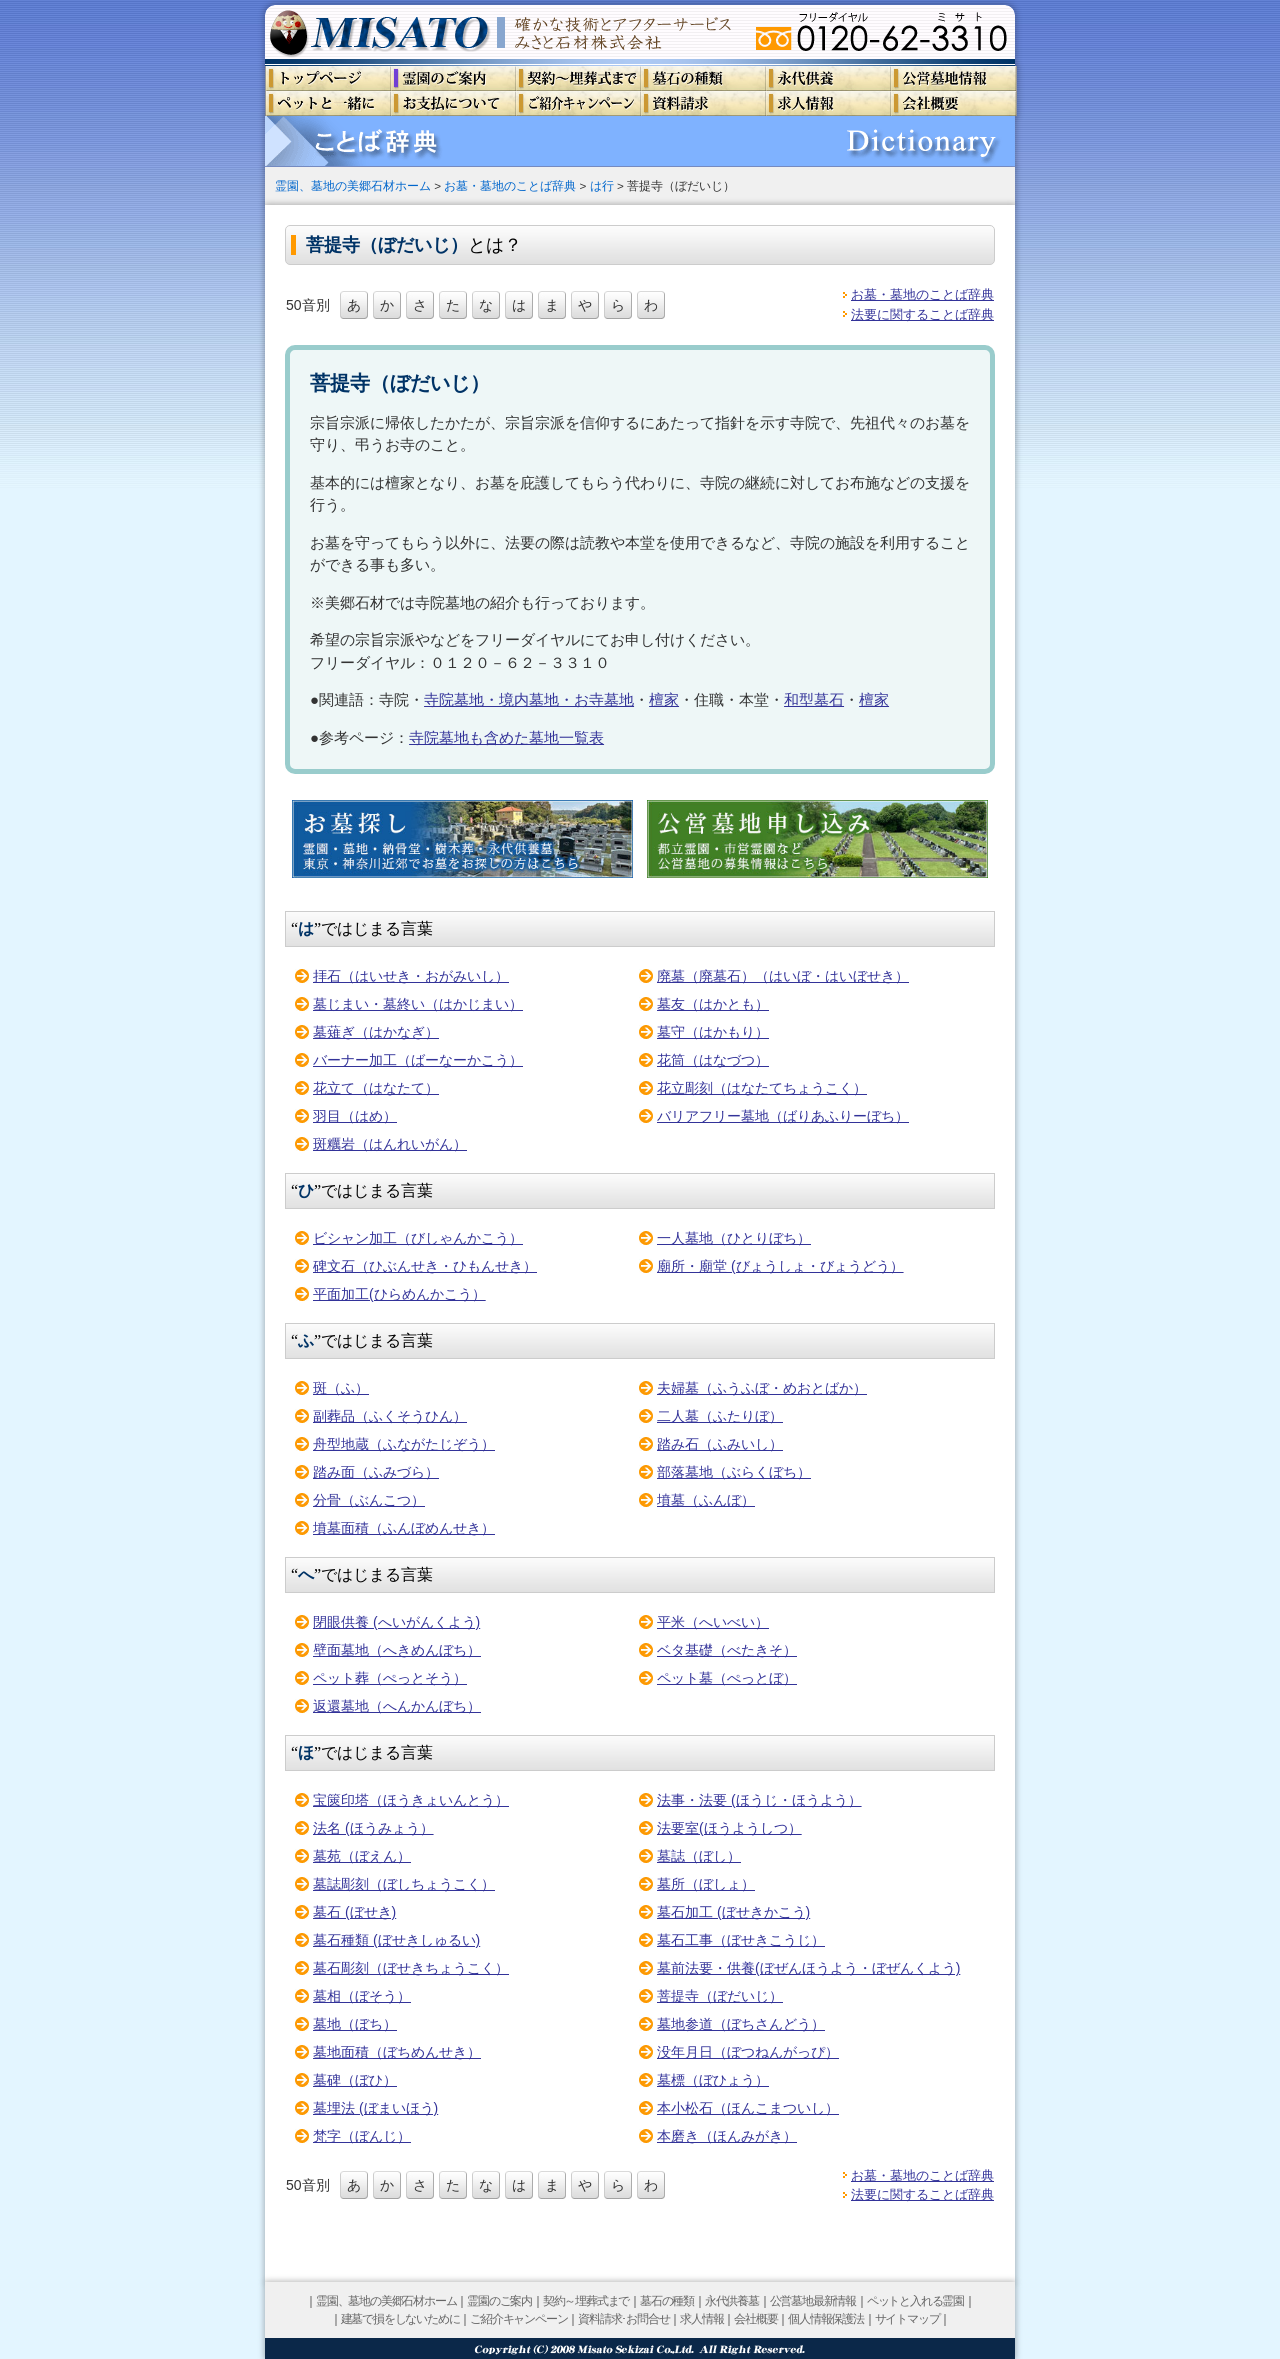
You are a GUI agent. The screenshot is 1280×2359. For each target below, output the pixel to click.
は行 (602, 185)
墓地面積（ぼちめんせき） (397, 2052)
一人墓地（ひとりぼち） (734, 1238)
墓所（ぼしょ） (706, 1884)
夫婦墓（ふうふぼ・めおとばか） (762, 1388)
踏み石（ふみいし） (720, 1444)
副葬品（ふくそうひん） (390, 1416)
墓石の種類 (667, 2301)
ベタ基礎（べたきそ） (727, 1650)
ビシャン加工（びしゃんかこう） (418, 1238)
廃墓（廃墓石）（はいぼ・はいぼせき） (783, 976)
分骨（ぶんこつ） (369, 1500)
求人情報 (701, 2319)
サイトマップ (907, 2319)
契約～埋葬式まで (586, 2301)
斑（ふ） (341, 1388)
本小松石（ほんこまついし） (748, 2108)
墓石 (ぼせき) (354, 1912)
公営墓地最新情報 (813, 2301)
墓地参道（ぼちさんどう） (741, 2024)
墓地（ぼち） (355, 2024)
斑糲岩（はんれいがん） (390, 1144)
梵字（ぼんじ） (362, 2136)
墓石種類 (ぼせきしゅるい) (396, 1940)
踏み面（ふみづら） (376, 1472)
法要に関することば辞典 (922, 314)
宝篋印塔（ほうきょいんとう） (411, 1800)
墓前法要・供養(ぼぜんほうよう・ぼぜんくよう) (808, 1968)
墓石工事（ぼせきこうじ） (741, 1940)
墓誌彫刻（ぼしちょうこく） (404, 1884)
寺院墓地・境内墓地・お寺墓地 (529, 699)
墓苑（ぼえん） (362, 1856)
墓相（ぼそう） (362, 1996)
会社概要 (755, 2319)
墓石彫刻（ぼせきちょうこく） (411, 1968)
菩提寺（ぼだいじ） (720, 1996)
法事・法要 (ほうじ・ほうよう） (759, 1800)
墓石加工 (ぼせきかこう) (733, 1912)
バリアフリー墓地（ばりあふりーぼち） (783, 1116)
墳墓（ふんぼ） (706, 1500)
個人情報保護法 (826, 2319)
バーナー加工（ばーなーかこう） (418, 1060)
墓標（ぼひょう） (713, 2080)
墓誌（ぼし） (699, 1856)
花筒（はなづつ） (713, 1060)
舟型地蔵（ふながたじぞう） (404, 1444)
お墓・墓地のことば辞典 (510, 185)
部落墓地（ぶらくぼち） (734, 1472)
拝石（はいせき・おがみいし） (411, 976)
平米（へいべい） (713, 1622)
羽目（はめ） (355, 1116)
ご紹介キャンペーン (518, 2319)
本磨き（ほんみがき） (727, 2136)
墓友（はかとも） (713, 1004)
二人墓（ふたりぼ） (720, 1416)
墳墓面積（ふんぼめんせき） (404, 1528)
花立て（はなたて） (376, 1088)
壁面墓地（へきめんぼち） (397, 1650)
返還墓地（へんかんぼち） (397, 1706)
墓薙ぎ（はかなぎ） (376, 1032)
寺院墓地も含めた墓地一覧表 (506, 737)
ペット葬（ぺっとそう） (390, 1678)
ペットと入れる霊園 (915, 2301)
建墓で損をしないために (400, 2319)
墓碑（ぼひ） (355, 2080)
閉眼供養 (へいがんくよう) (396, 1622)
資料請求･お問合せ (623, 2319)
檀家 (664, 699)
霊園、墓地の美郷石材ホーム (353, 185)
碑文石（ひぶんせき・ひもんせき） (425, 1266)
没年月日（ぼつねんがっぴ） (748, 2052)
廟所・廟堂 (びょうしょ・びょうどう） (780, 1266)
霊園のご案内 (499, 2301)
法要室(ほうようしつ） (729, 1828)
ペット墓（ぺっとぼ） (727, 1678)
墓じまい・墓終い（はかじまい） (418, 1004)
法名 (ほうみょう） (373, 1828)
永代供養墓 (732, 2301)
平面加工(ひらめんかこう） (399, 1294)
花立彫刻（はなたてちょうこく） (762, 1088)
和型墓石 (814, 699)
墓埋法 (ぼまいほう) (375, 2108)
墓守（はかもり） (713, 1032)
